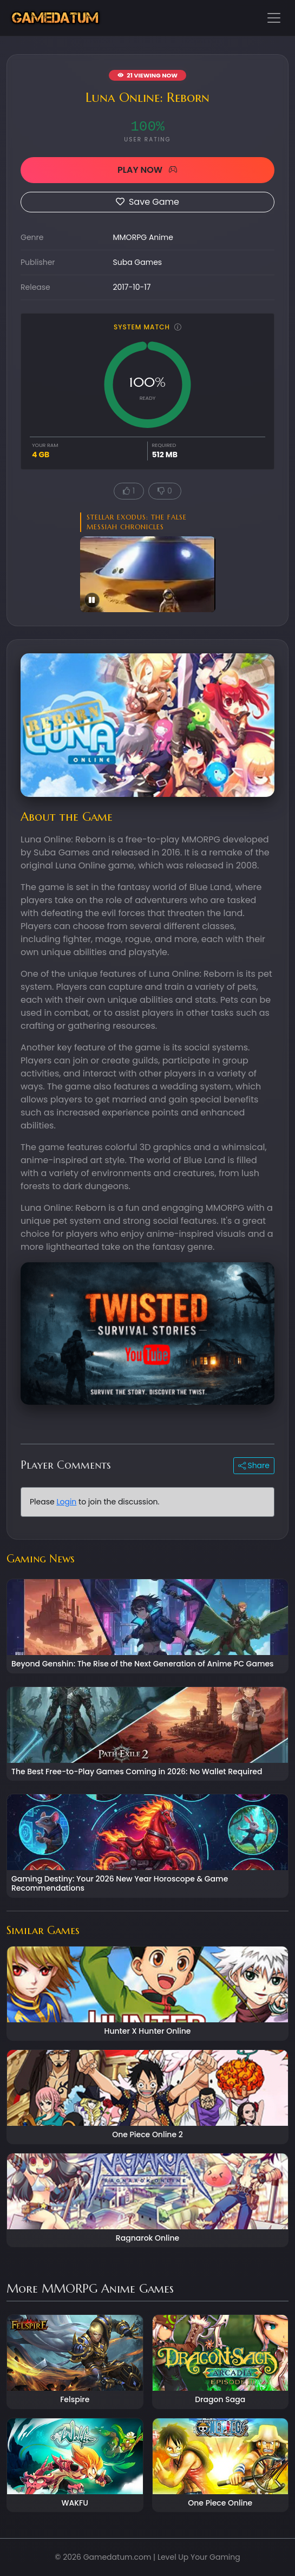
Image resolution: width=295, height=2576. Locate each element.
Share (254, 1465)
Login (66, 1501)
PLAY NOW (147, 170)
